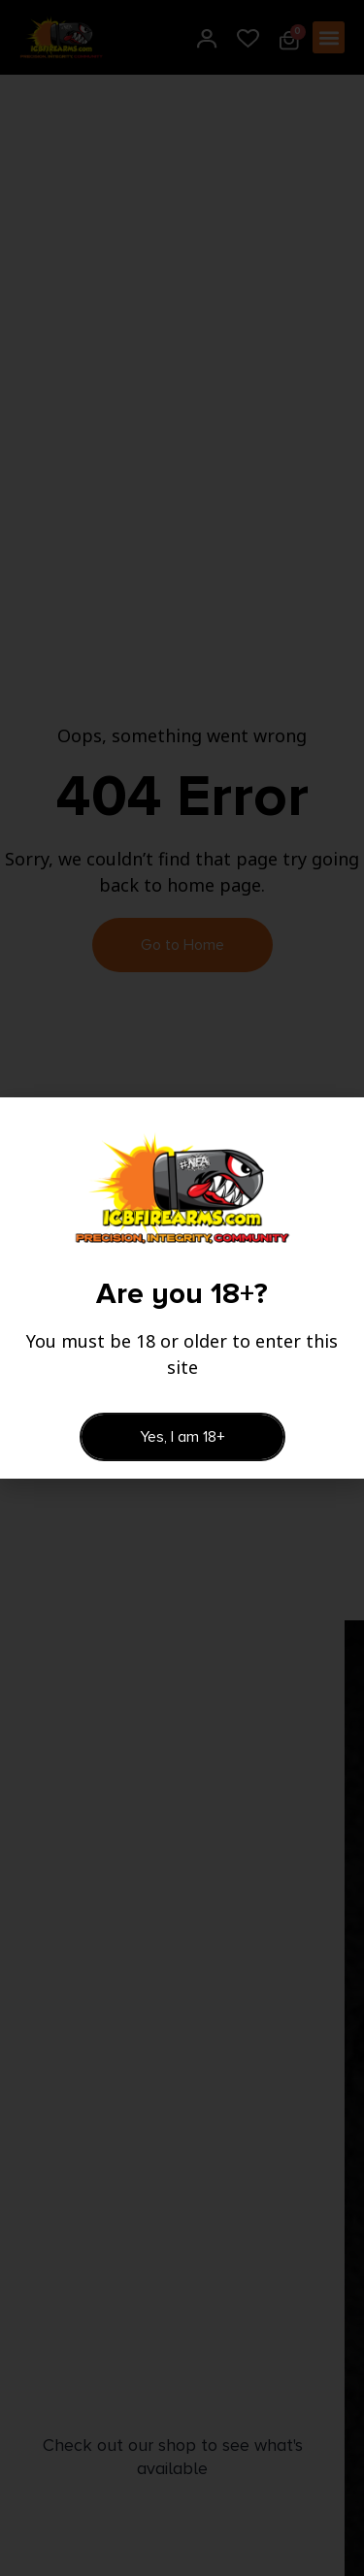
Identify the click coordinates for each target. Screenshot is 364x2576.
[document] (182, 1288)
